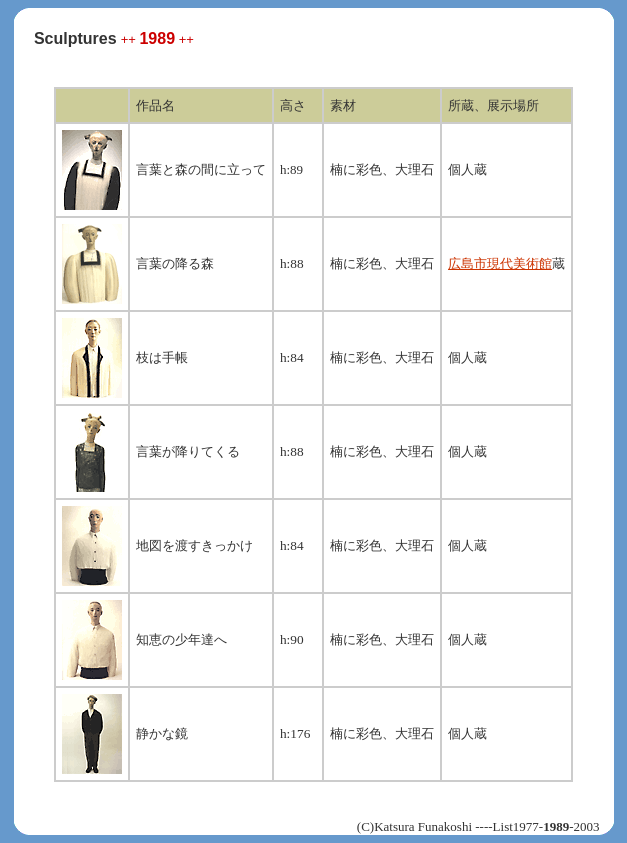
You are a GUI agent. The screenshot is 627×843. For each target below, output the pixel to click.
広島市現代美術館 (500, 263)
